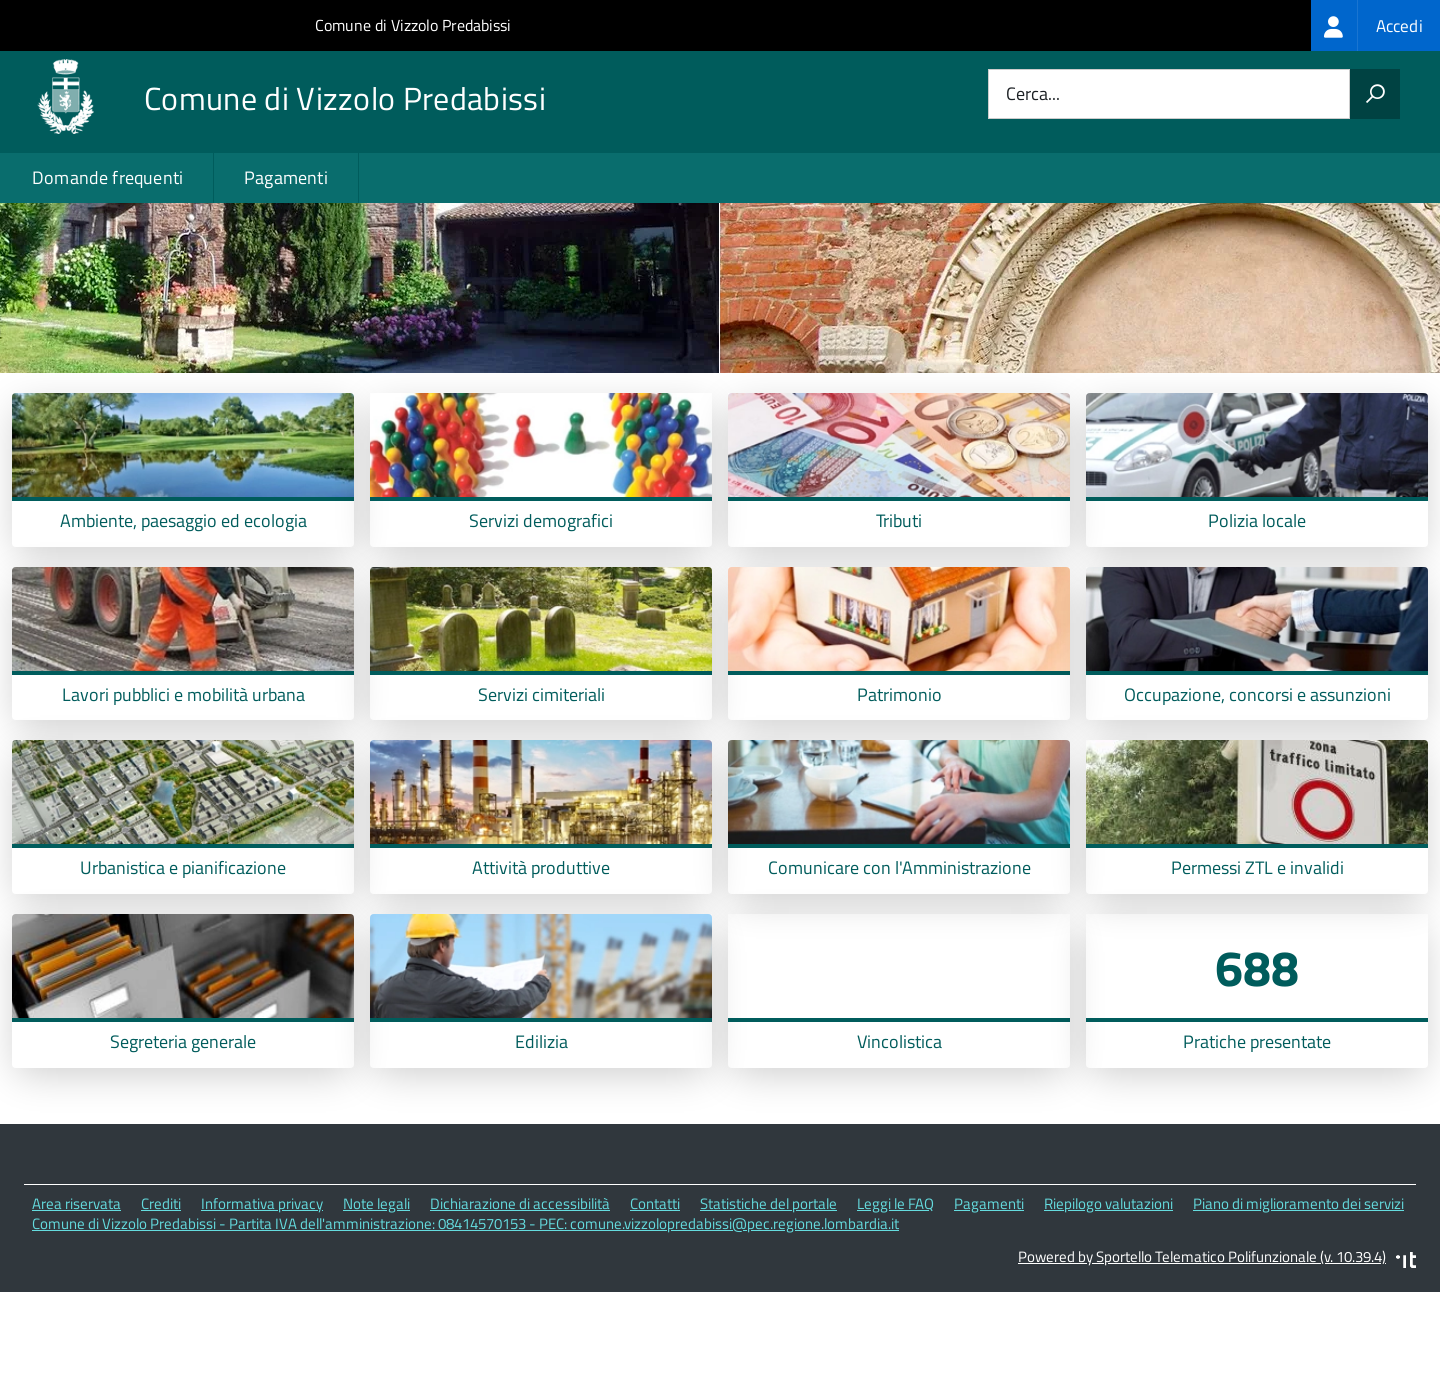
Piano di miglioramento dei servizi (1298, 1293)
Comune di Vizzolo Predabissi (413, 25)
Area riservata (76, 1293)
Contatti (655, 1293)
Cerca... (1033, 94)
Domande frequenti (107, 177)
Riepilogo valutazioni (1108, 1293)
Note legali (376, 1293)
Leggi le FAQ (895, 1293)
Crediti (161, 1293)
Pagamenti (286, 177)
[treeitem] (1375, 25)
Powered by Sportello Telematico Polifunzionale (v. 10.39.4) (1202, 1346)
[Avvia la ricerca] (1375, 94)
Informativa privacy (262, 1293)
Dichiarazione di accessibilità (520, 1293)
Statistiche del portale (768, 1293)
